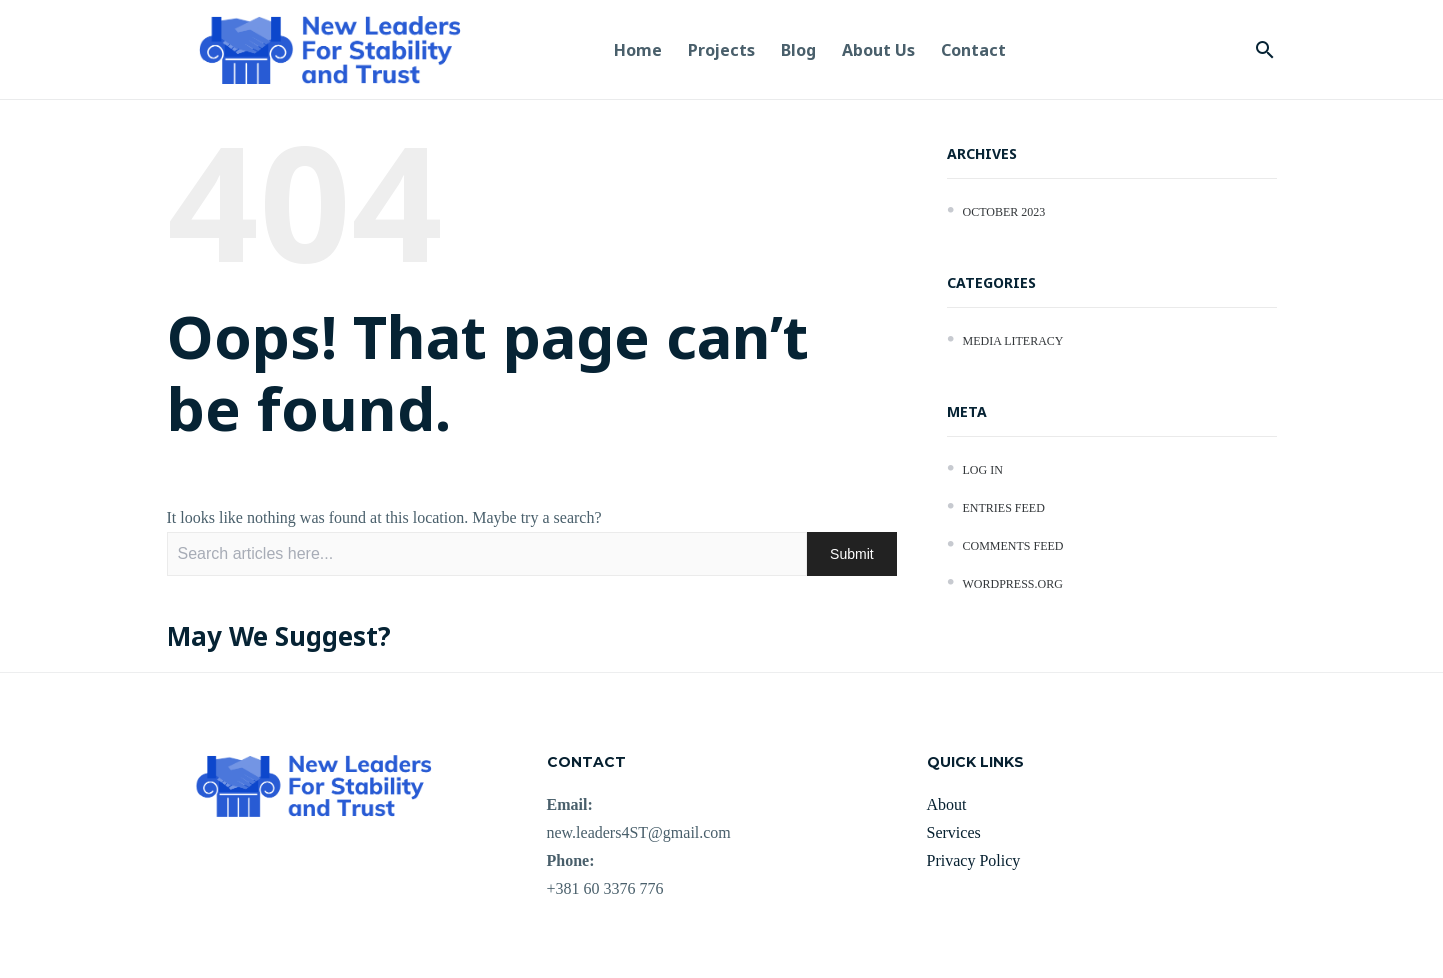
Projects (721, 50)
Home (638, 50)
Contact (973, 50)
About (947, 804)
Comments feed (1013, 546)
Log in (983, 470)
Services (954, 832)
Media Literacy (1013, 341)
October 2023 (1004, 212)
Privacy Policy (974, 860)
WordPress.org (1013, 584)
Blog (798, 50)
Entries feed (1004, 508)
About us (878, 50)
